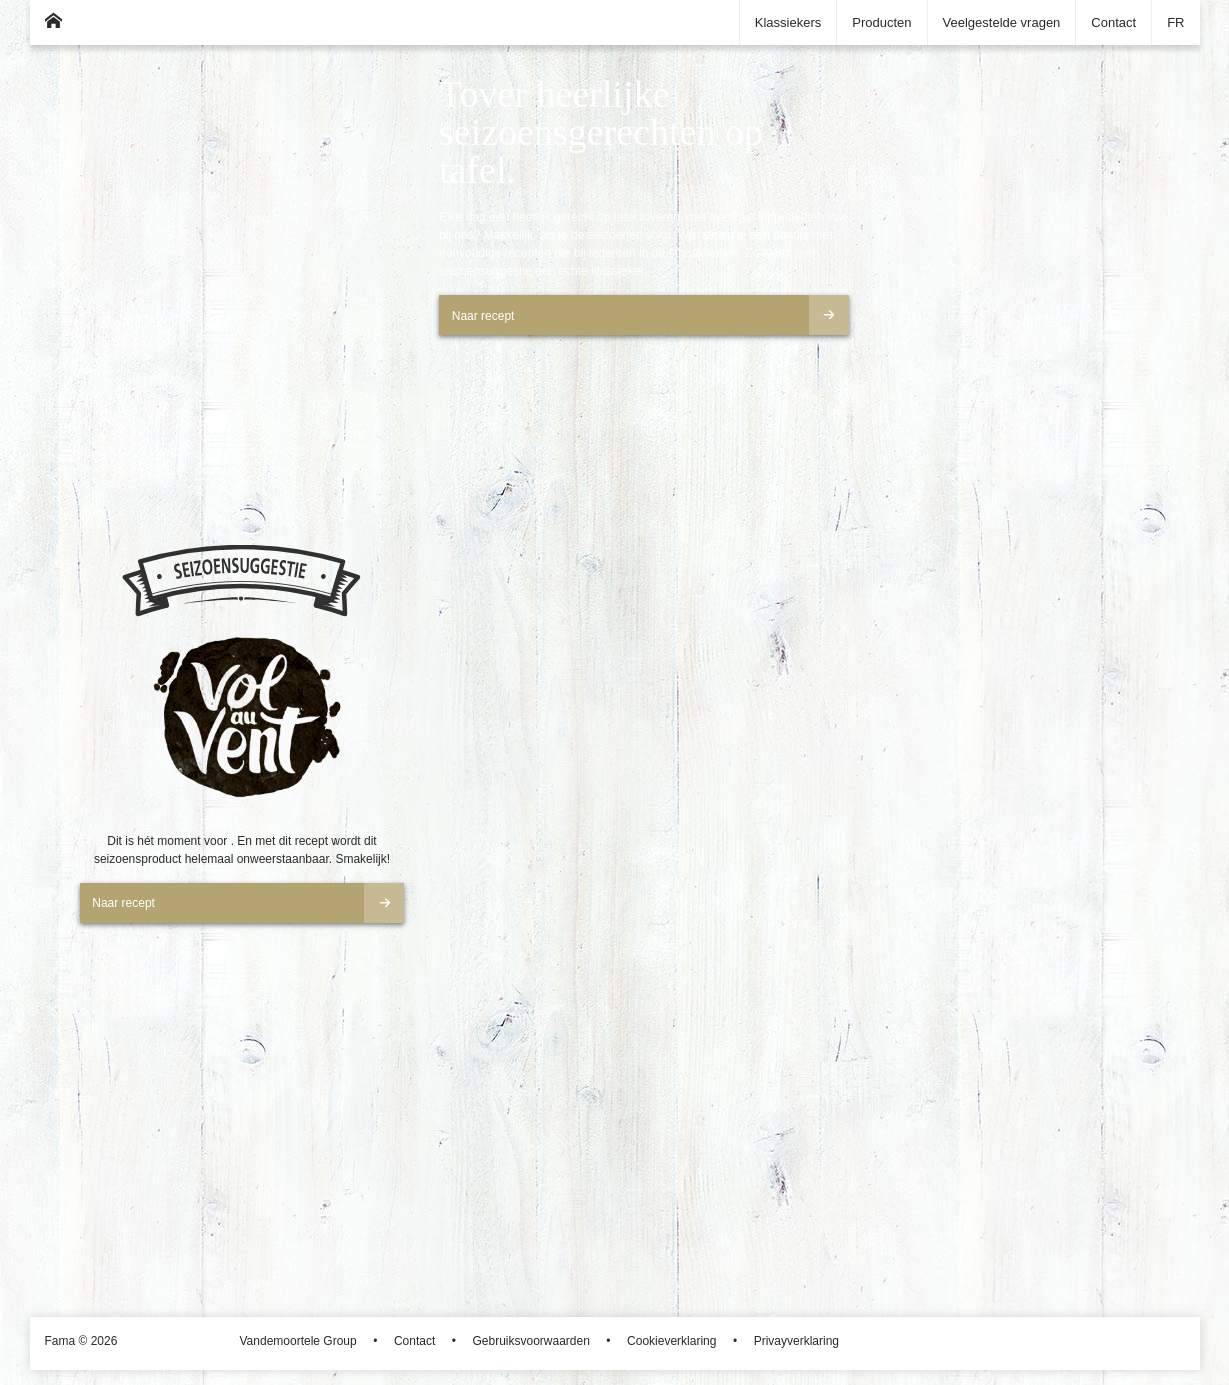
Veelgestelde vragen (1002, 22)
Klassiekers (788, 22)
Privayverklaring (796, 1341)
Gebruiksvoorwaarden (530, 1341)
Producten (881, 22)
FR (1175, 22)
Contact (1113, 22)
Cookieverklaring (671, 1341)
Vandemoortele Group (298, 1341)
